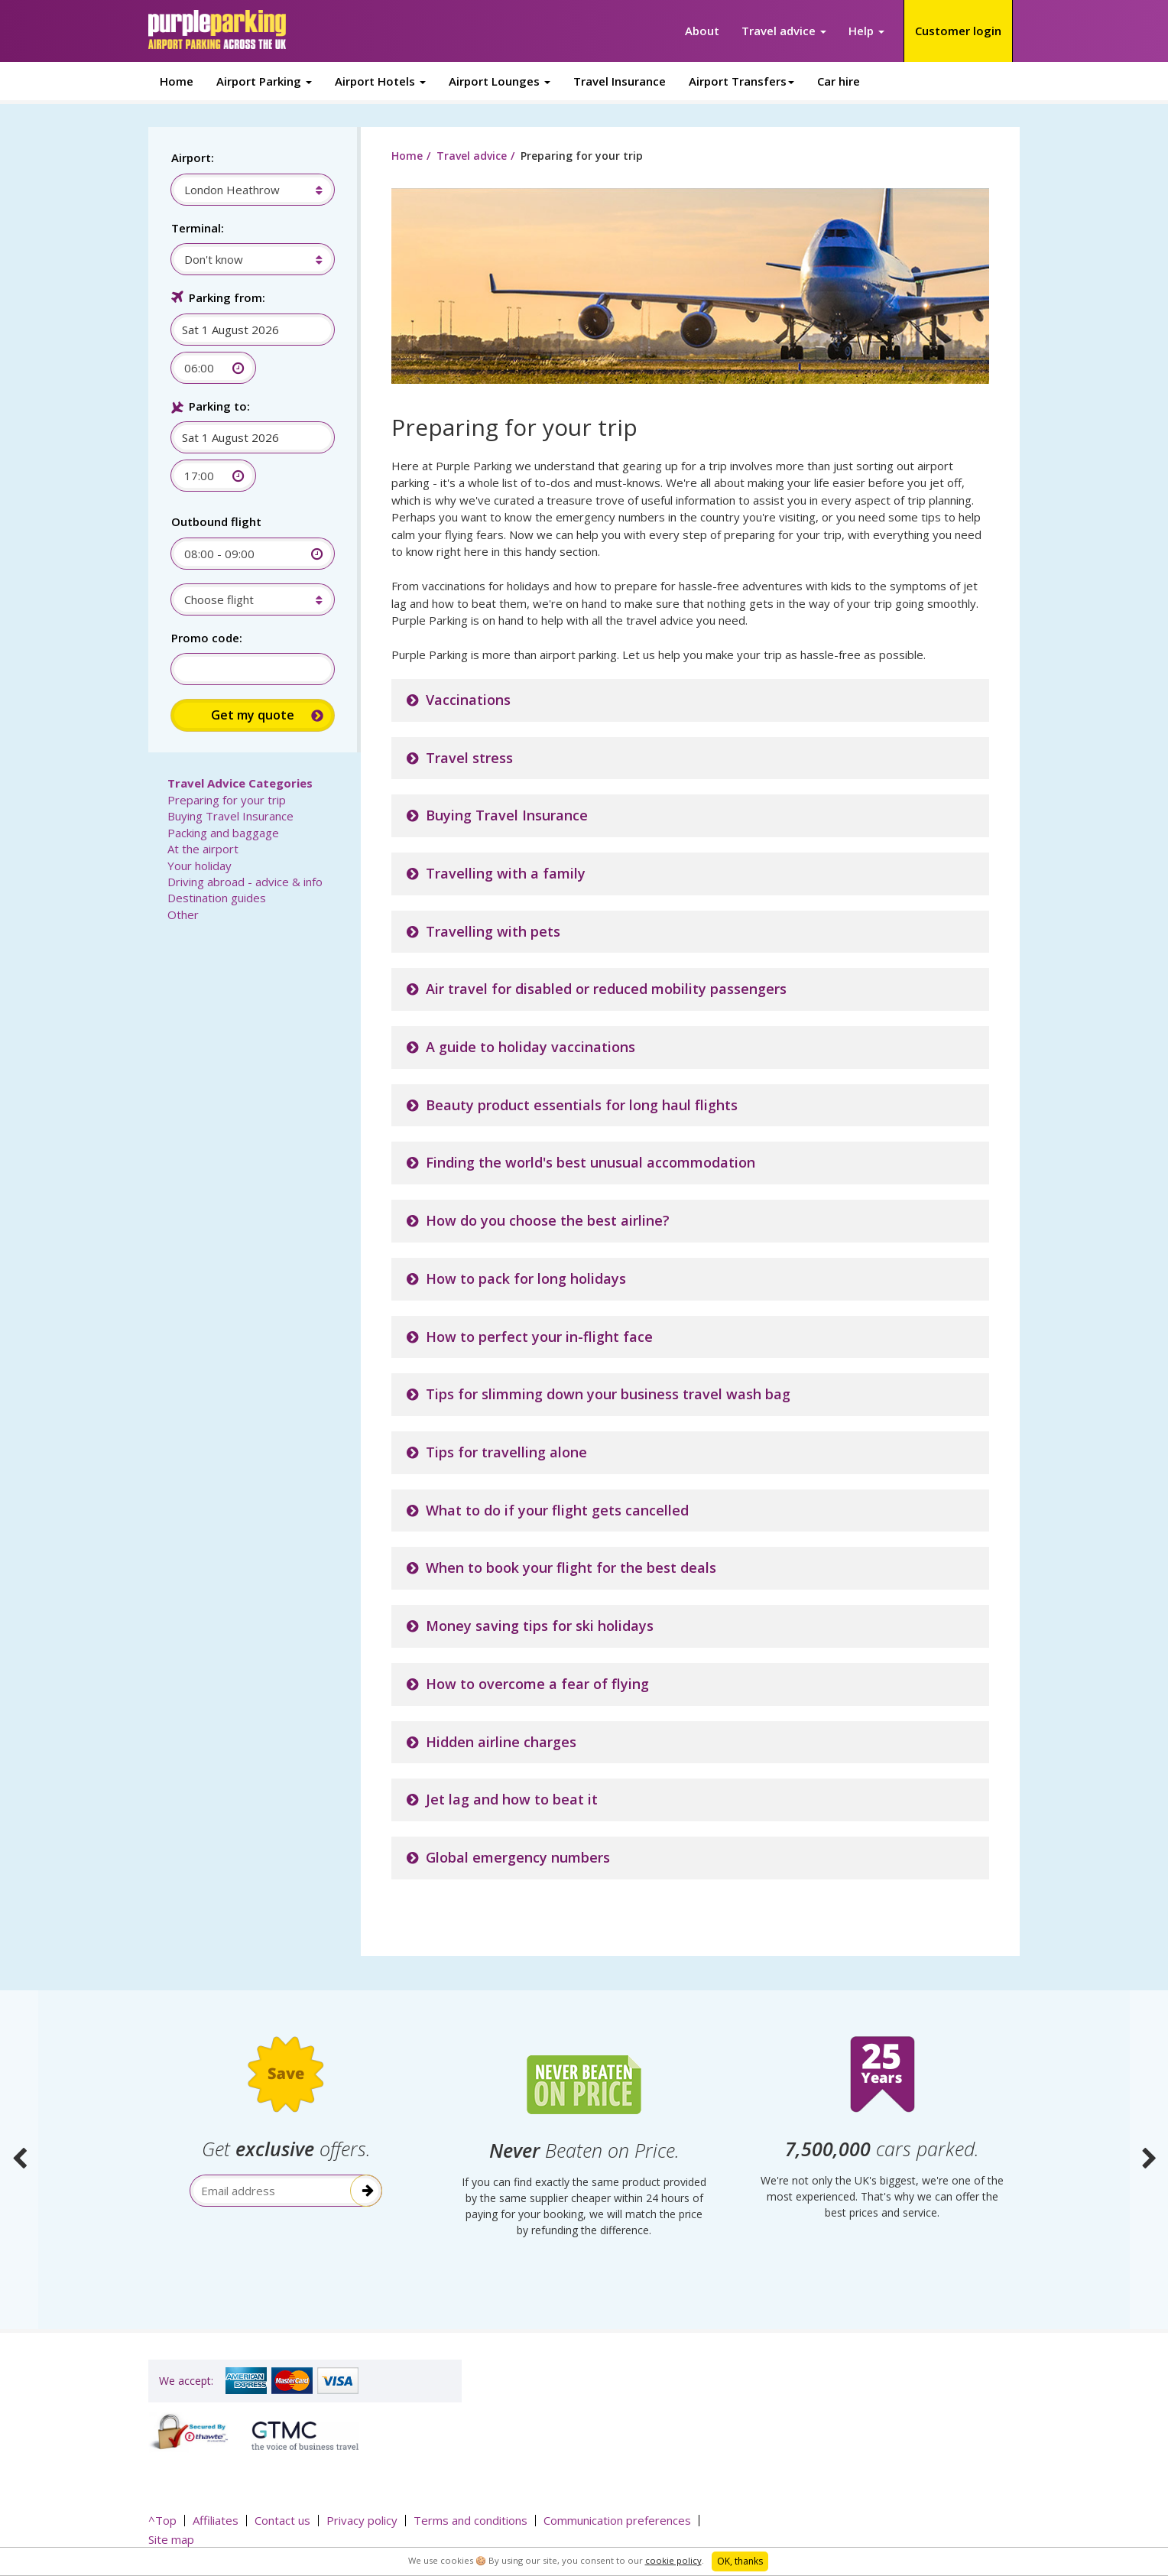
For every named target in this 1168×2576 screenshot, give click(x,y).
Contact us (282, 2520)
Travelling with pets (493, 931)
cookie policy (673, 2560)
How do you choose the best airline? (548, 1220)
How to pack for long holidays (526, 1278)
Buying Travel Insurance (507, 815)
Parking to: (219, 406)
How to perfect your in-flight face (539, 1336)
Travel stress (469, 758)
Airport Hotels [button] (380, 81)
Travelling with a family (506, 873)
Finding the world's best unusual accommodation (590, 1162)
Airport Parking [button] (264, 81)
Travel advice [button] (783, 30)
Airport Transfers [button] (741, 81)
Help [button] (866, 30)
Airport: (192, 157)
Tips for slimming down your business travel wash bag (608, 1394)
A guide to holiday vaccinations (530, 1047)
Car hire (838, 81)
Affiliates (215, 2520)
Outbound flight (216, 521)
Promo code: (206, 637)
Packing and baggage (223, 832)
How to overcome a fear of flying (537, 1684)
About (702, 30)
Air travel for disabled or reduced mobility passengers (606, 988)
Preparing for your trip (226, 799)
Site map (171, 2539)
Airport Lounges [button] (499, 81)
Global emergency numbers (518, 1857)
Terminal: (197, 228)
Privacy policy (361, 2520)
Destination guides (216, 897)
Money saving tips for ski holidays (540, 1625)
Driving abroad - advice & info (245, 881)
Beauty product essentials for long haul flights (582, 1105)
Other (183, 914)
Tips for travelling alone (506, 1452)
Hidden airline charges (501, 1742)
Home (176, 81)
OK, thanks (740, 2561)
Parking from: (227, 297)
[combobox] (245, 189)
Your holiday (199, 865)
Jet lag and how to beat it (512, 1799)
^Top (162, 2520)
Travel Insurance (619, 81)
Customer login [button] (958, 30)
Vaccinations (468, 699)
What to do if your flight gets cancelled (557, 1510)
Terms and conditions (470, 2520)
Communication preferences (617, 2520)
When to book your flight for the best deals (571, 1567)
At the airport (202, 848)
